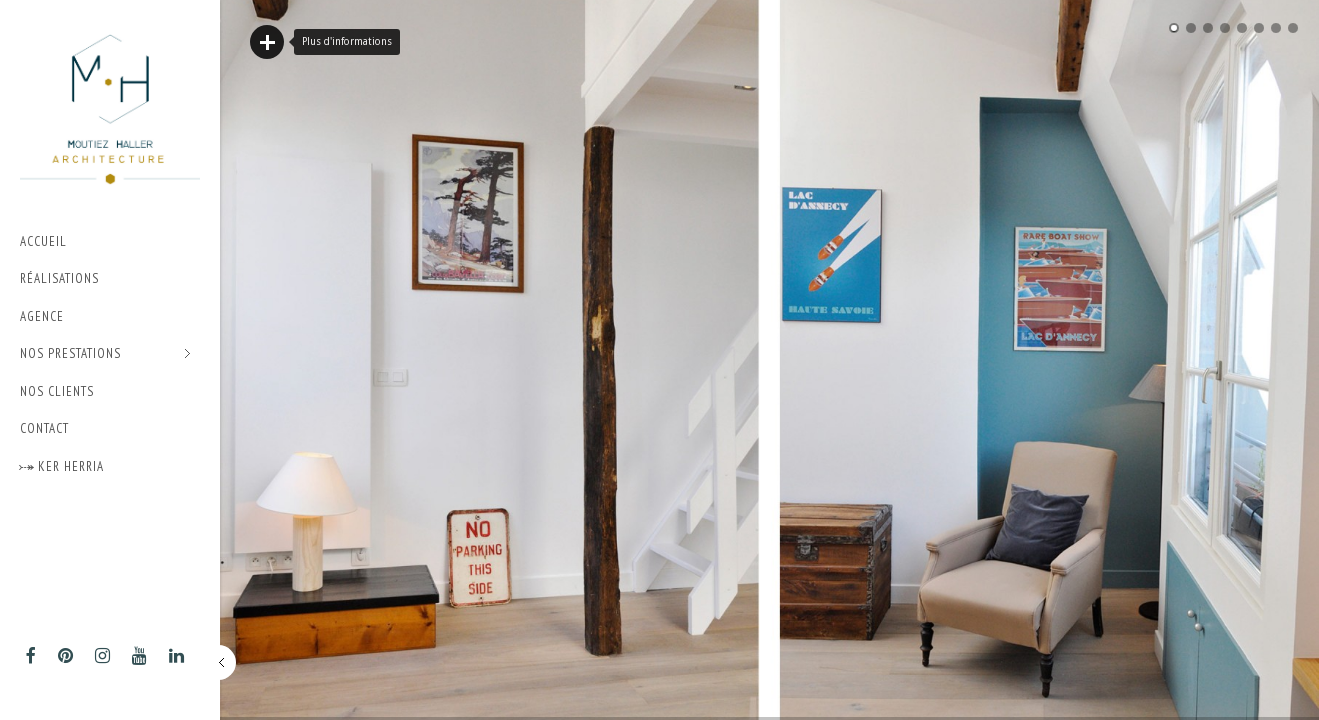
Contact (44, 428)
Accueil (43, 241)
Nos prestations (105, 354)
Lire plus (267, 42)
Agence (42, 316)
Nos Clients (57, 391)
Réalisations (59, 278)
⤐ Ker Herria (62, 466)
